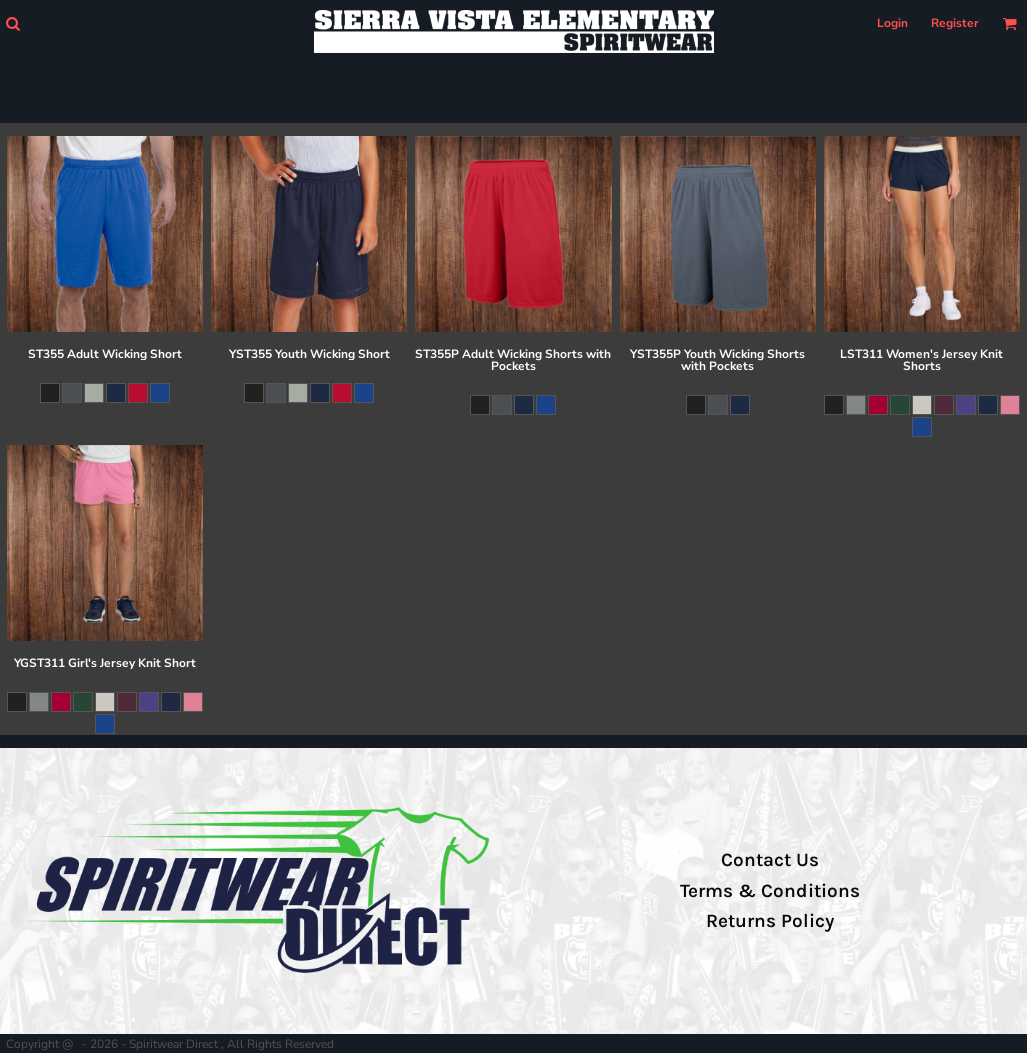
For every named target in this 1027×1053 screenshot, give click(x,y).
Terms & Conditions (770, 891)
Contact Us (770, 860)
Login (892, 23)
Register (955, 23)
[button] (12, 23)
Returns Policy (770, 921)
